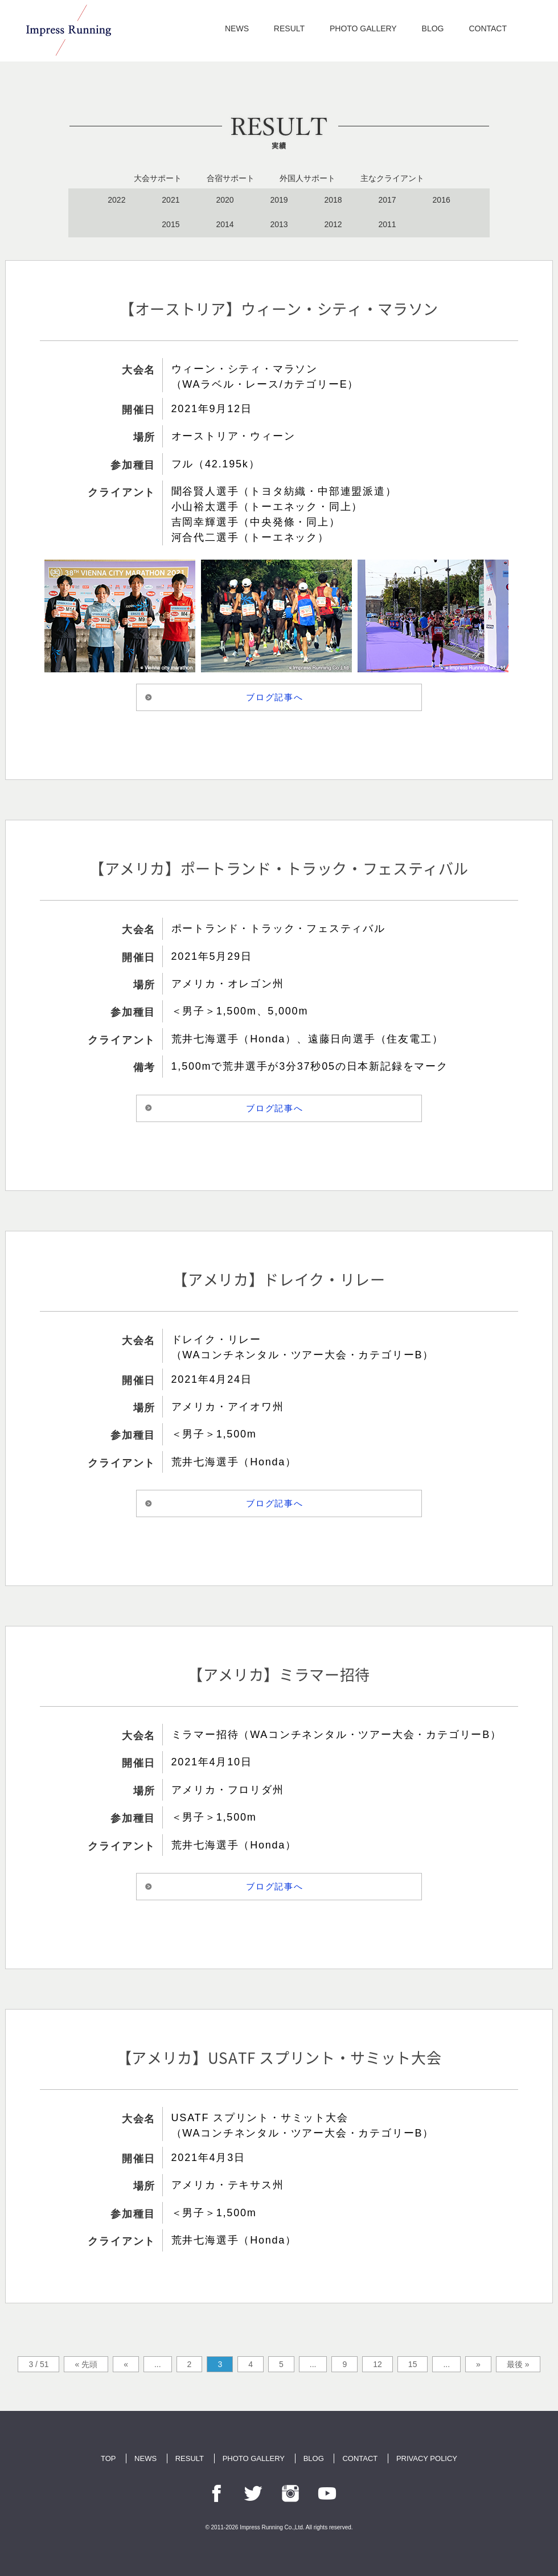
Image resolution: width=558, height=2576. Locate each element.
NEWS (237, 28)
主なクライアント (392, 178)
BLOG (433, 28)
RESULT (289, 28)
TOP (108, 2458)
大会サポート (158, 178)
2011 (387, 224)
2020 (224, 199)
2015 (170, 224)
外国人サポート (307, 178)
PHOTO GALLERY (363, 28)
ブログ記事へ (274, 697)
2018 (333, 199)
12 (377, 2364)
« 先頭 (86, 2364)
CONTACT (488, 28)
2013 (279, 224)
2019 (279, 199)
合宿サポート (231, 178)
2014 (224, 224)
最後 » (518, 2364)
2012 (333, 224)
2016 (441, 199)
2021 (170, 199)
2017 (387, 199)
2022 (116, 199)
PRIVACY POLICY (426, 2458)
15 (412, 2364)
